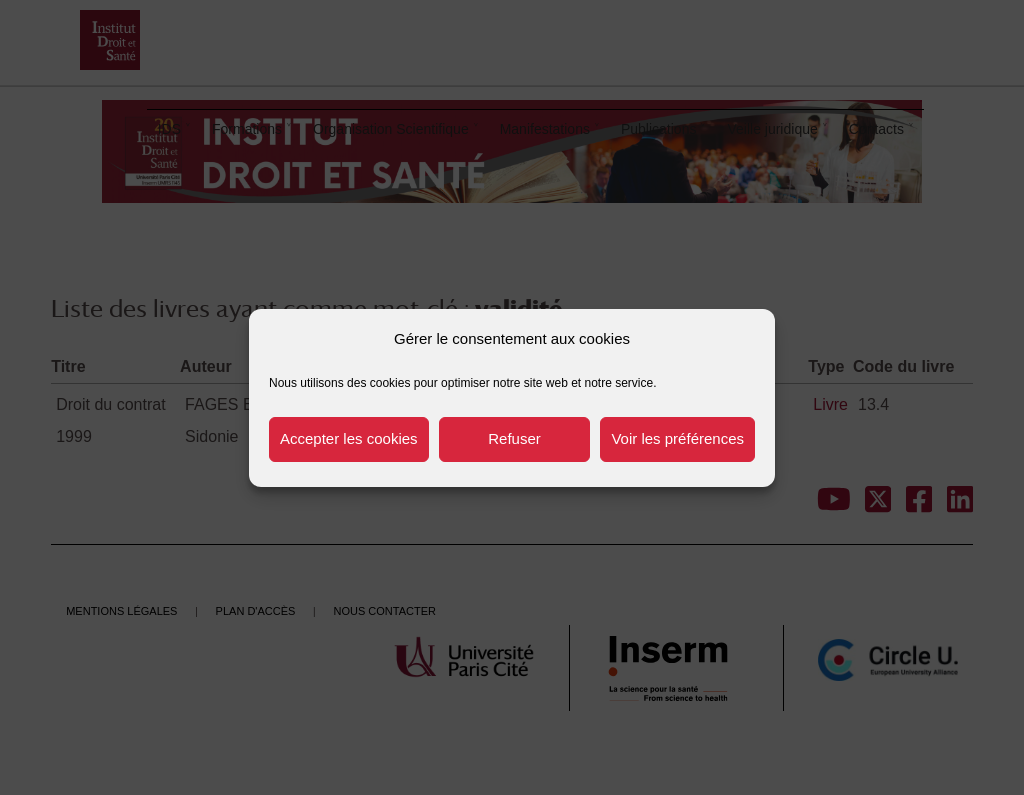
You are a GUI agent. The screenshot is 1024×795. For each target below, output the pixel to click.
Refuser (514, 438)
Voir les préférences (677, 438)
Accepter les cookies (349, 438)
